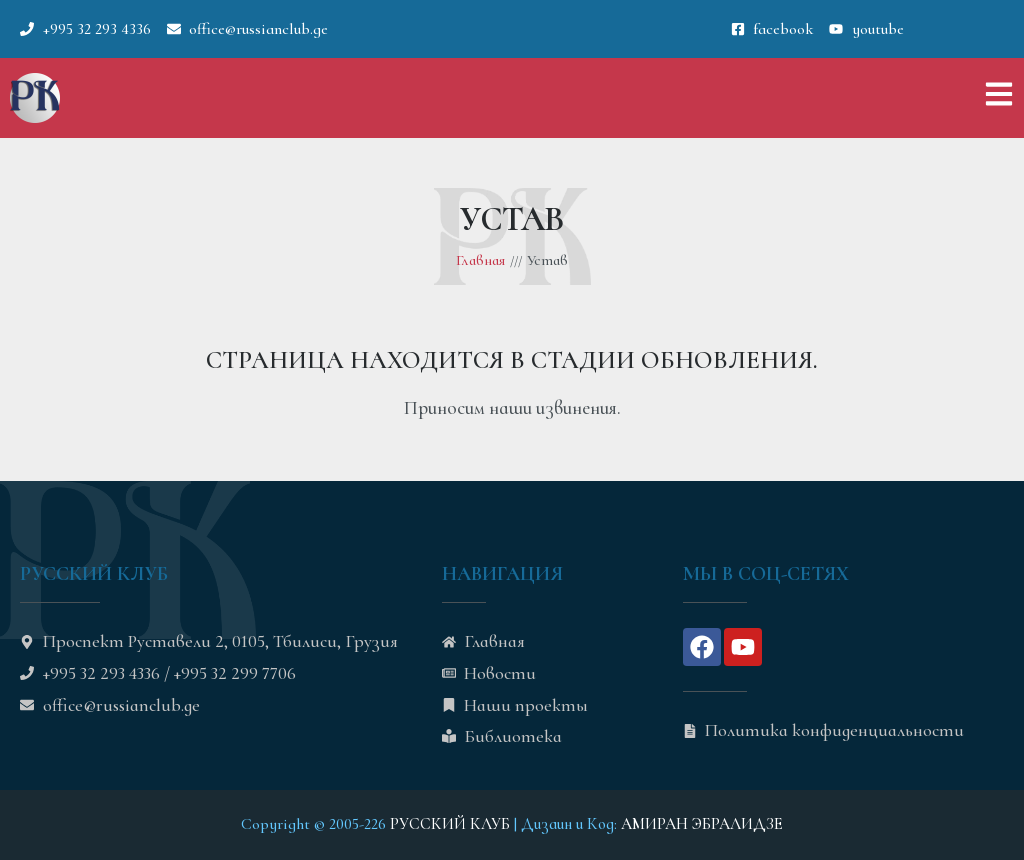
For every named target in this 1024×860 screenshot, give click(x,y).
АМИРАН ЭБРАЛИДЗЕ (702, 824)
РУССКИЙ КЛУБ (450, 824)
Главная (480, 260)
